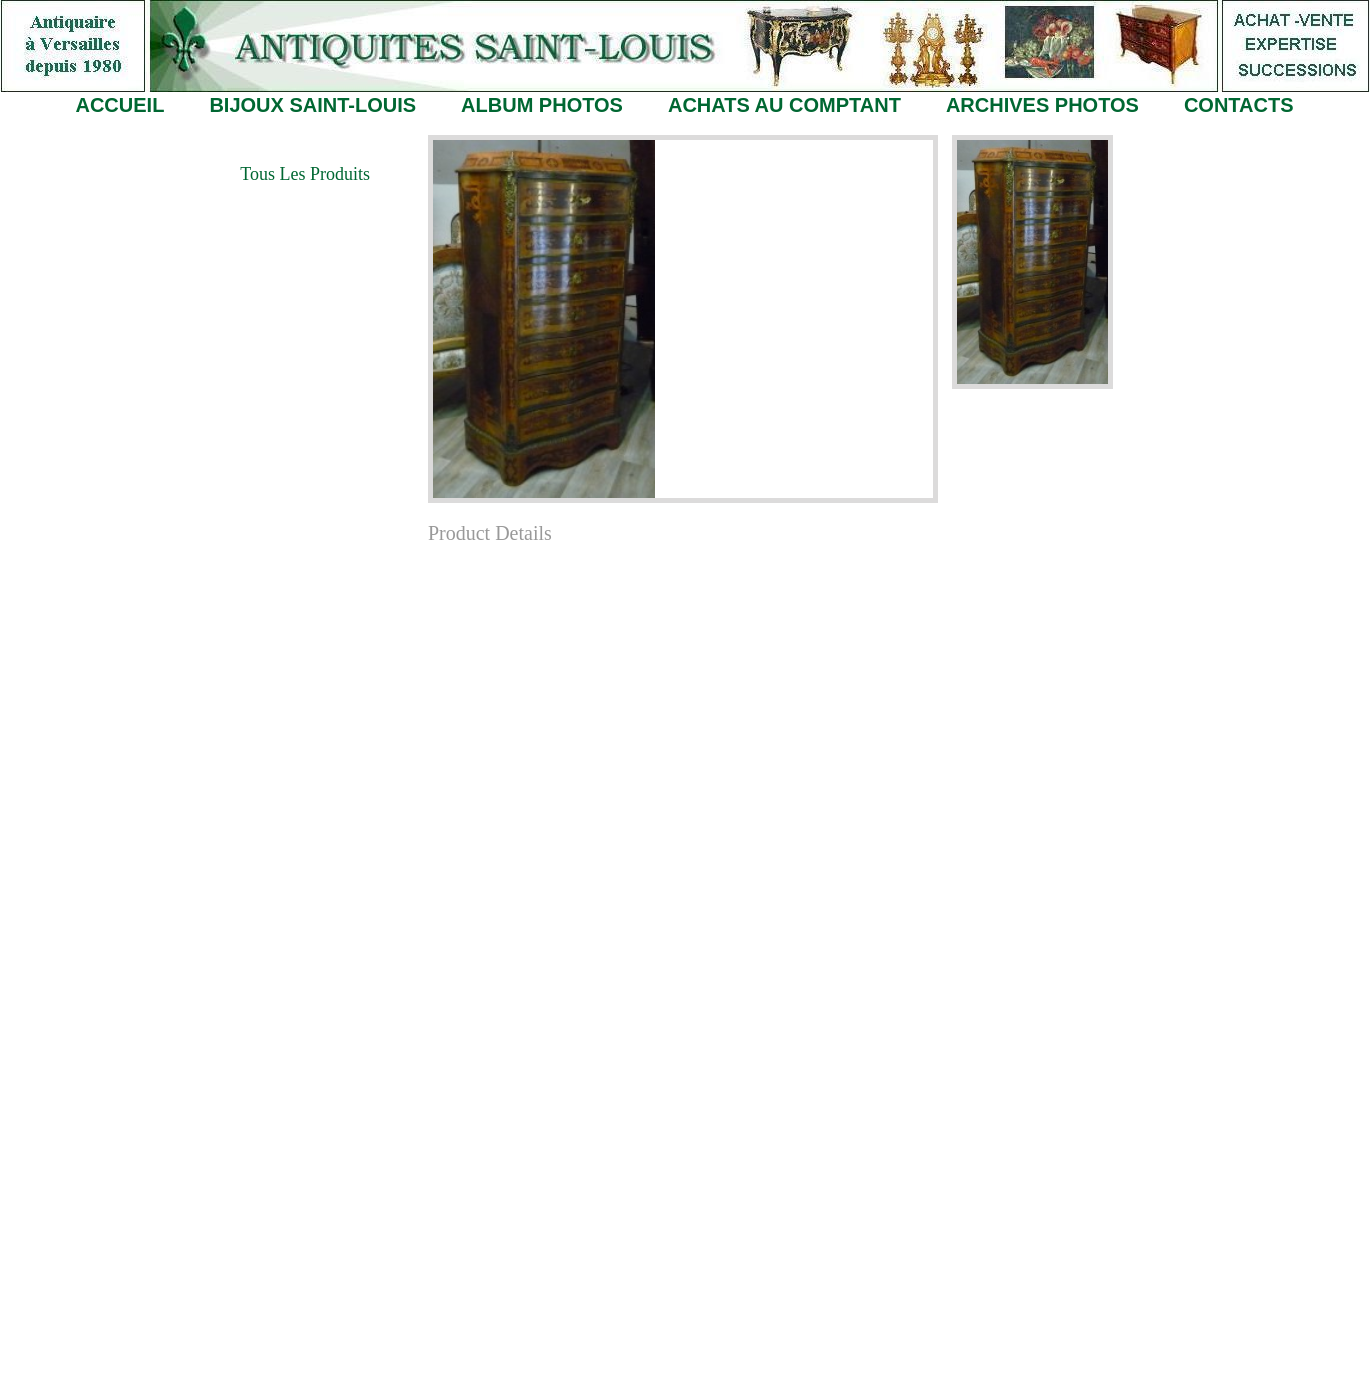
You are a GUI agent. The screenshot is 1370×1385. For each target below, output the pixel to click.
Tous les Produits (305, 174)
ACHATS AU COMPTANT (784, 105)
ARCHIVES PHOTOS (1042, 105)
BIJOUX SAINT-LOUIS (312, 105)
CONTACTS (1239, 105)
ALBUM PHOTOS (542, 105)
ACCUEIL (119, 105)
